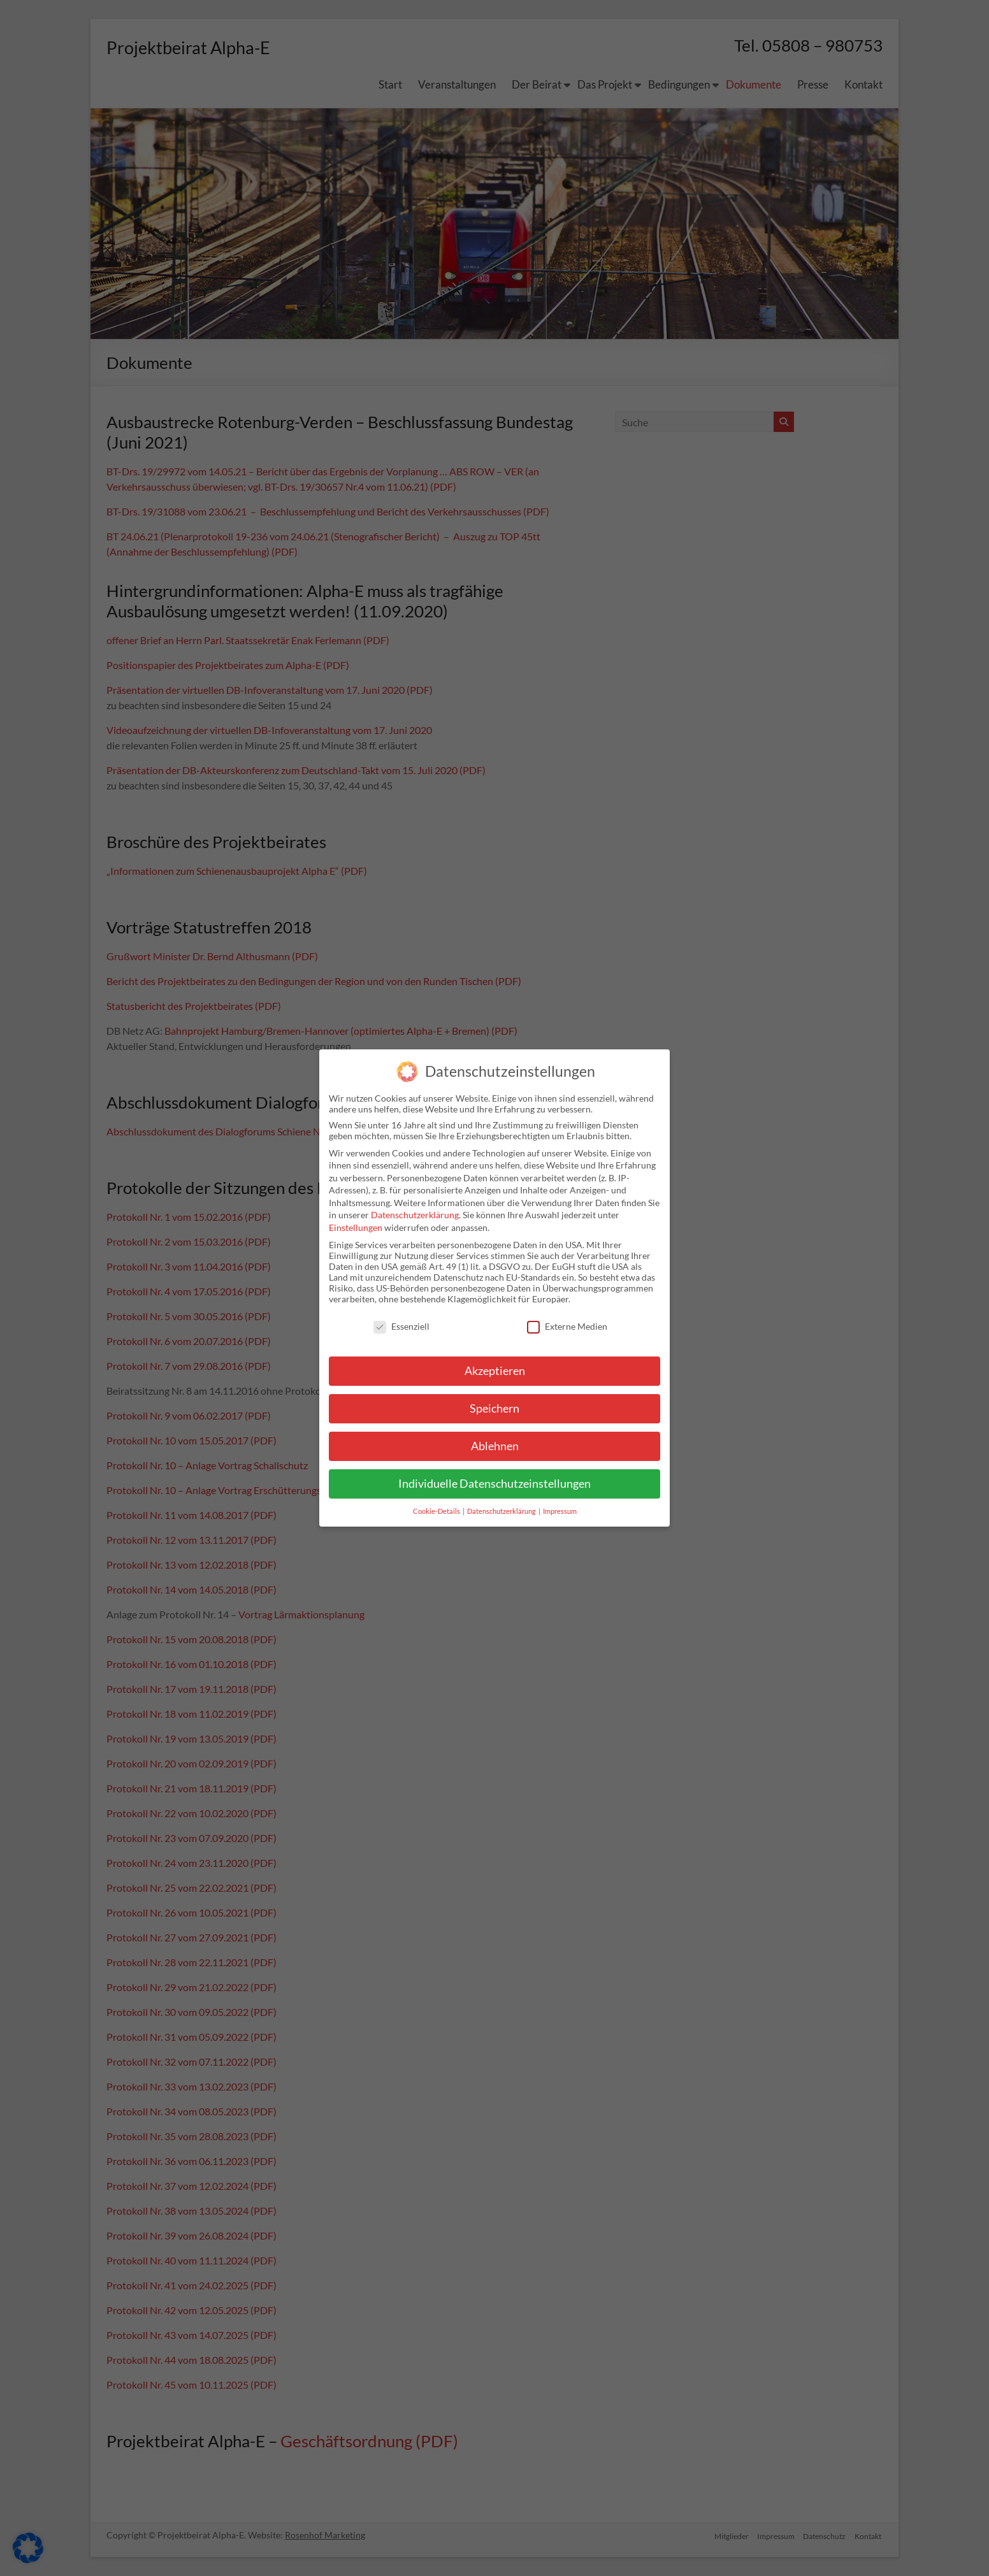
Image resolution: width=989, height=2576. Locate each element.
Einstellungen (355, 1227)
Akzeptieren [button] (495, 1371)
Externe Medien (567, 1326)
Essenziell (401, 1326)
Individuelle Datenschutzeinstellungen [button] (494, 1483)
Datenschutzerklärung (415, 1214)
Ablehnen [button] (495, 1446)
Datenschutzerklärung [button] (502, 1511)
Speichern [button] (494, 1408)
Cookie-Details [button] (437, 1511)
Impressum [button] (560, 1511)
